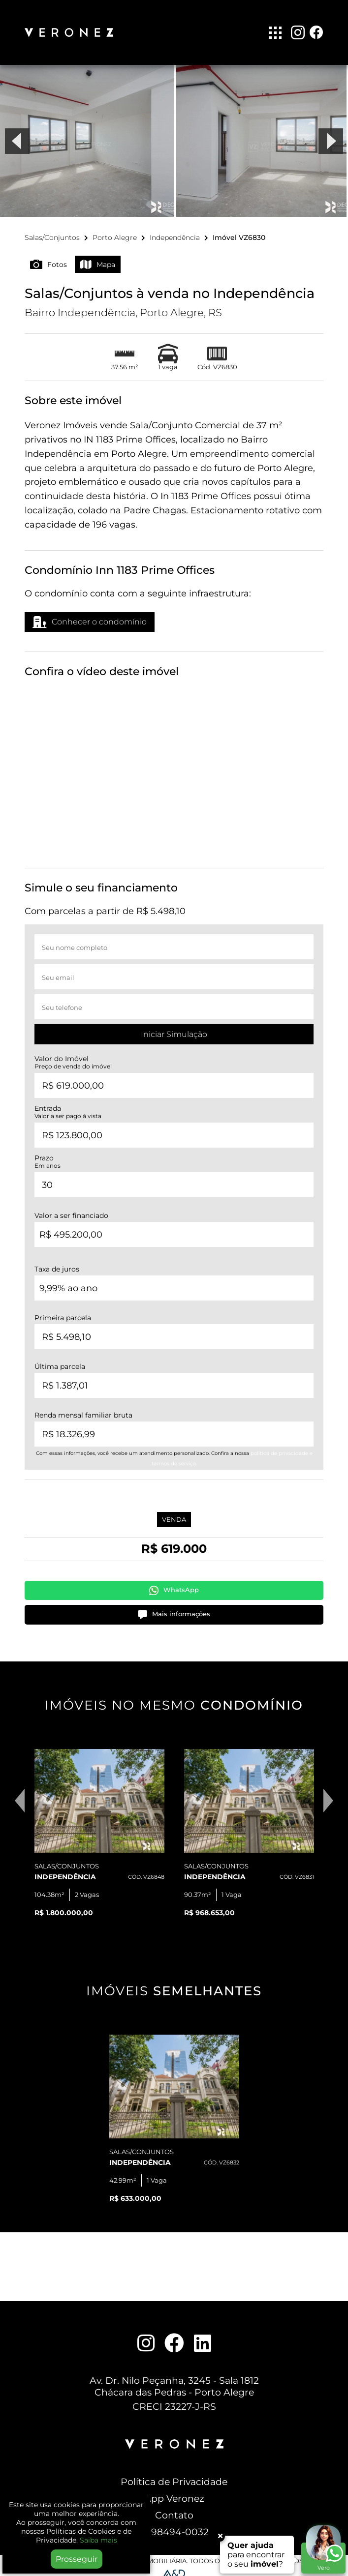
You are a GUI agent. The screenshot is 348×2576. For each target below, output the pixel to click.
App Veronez (174, 2493)
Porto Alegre (115, 232)
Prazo (47, 1156)
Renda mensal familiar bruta (83, 1409)
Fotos (48, 259)
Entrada (67, 1106)
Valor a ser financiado (71, 1210)
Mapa (97, 259)
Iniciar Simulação (174, 1029)
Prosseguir (76, 2559)
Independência (175, 232)
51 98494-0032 (174, 2526)
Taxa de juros (56, 1263)
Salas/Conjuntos (52, 232)
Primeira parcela (62, 1312)
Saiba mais (98, 2540)
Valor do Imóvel (73, 1057)
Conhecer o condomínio (89, 616)
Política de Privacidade (174, 2476)
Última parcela (59, 1361)
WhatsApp (173, 1585)
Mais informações (174, 1609)
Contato (174, 2510)
